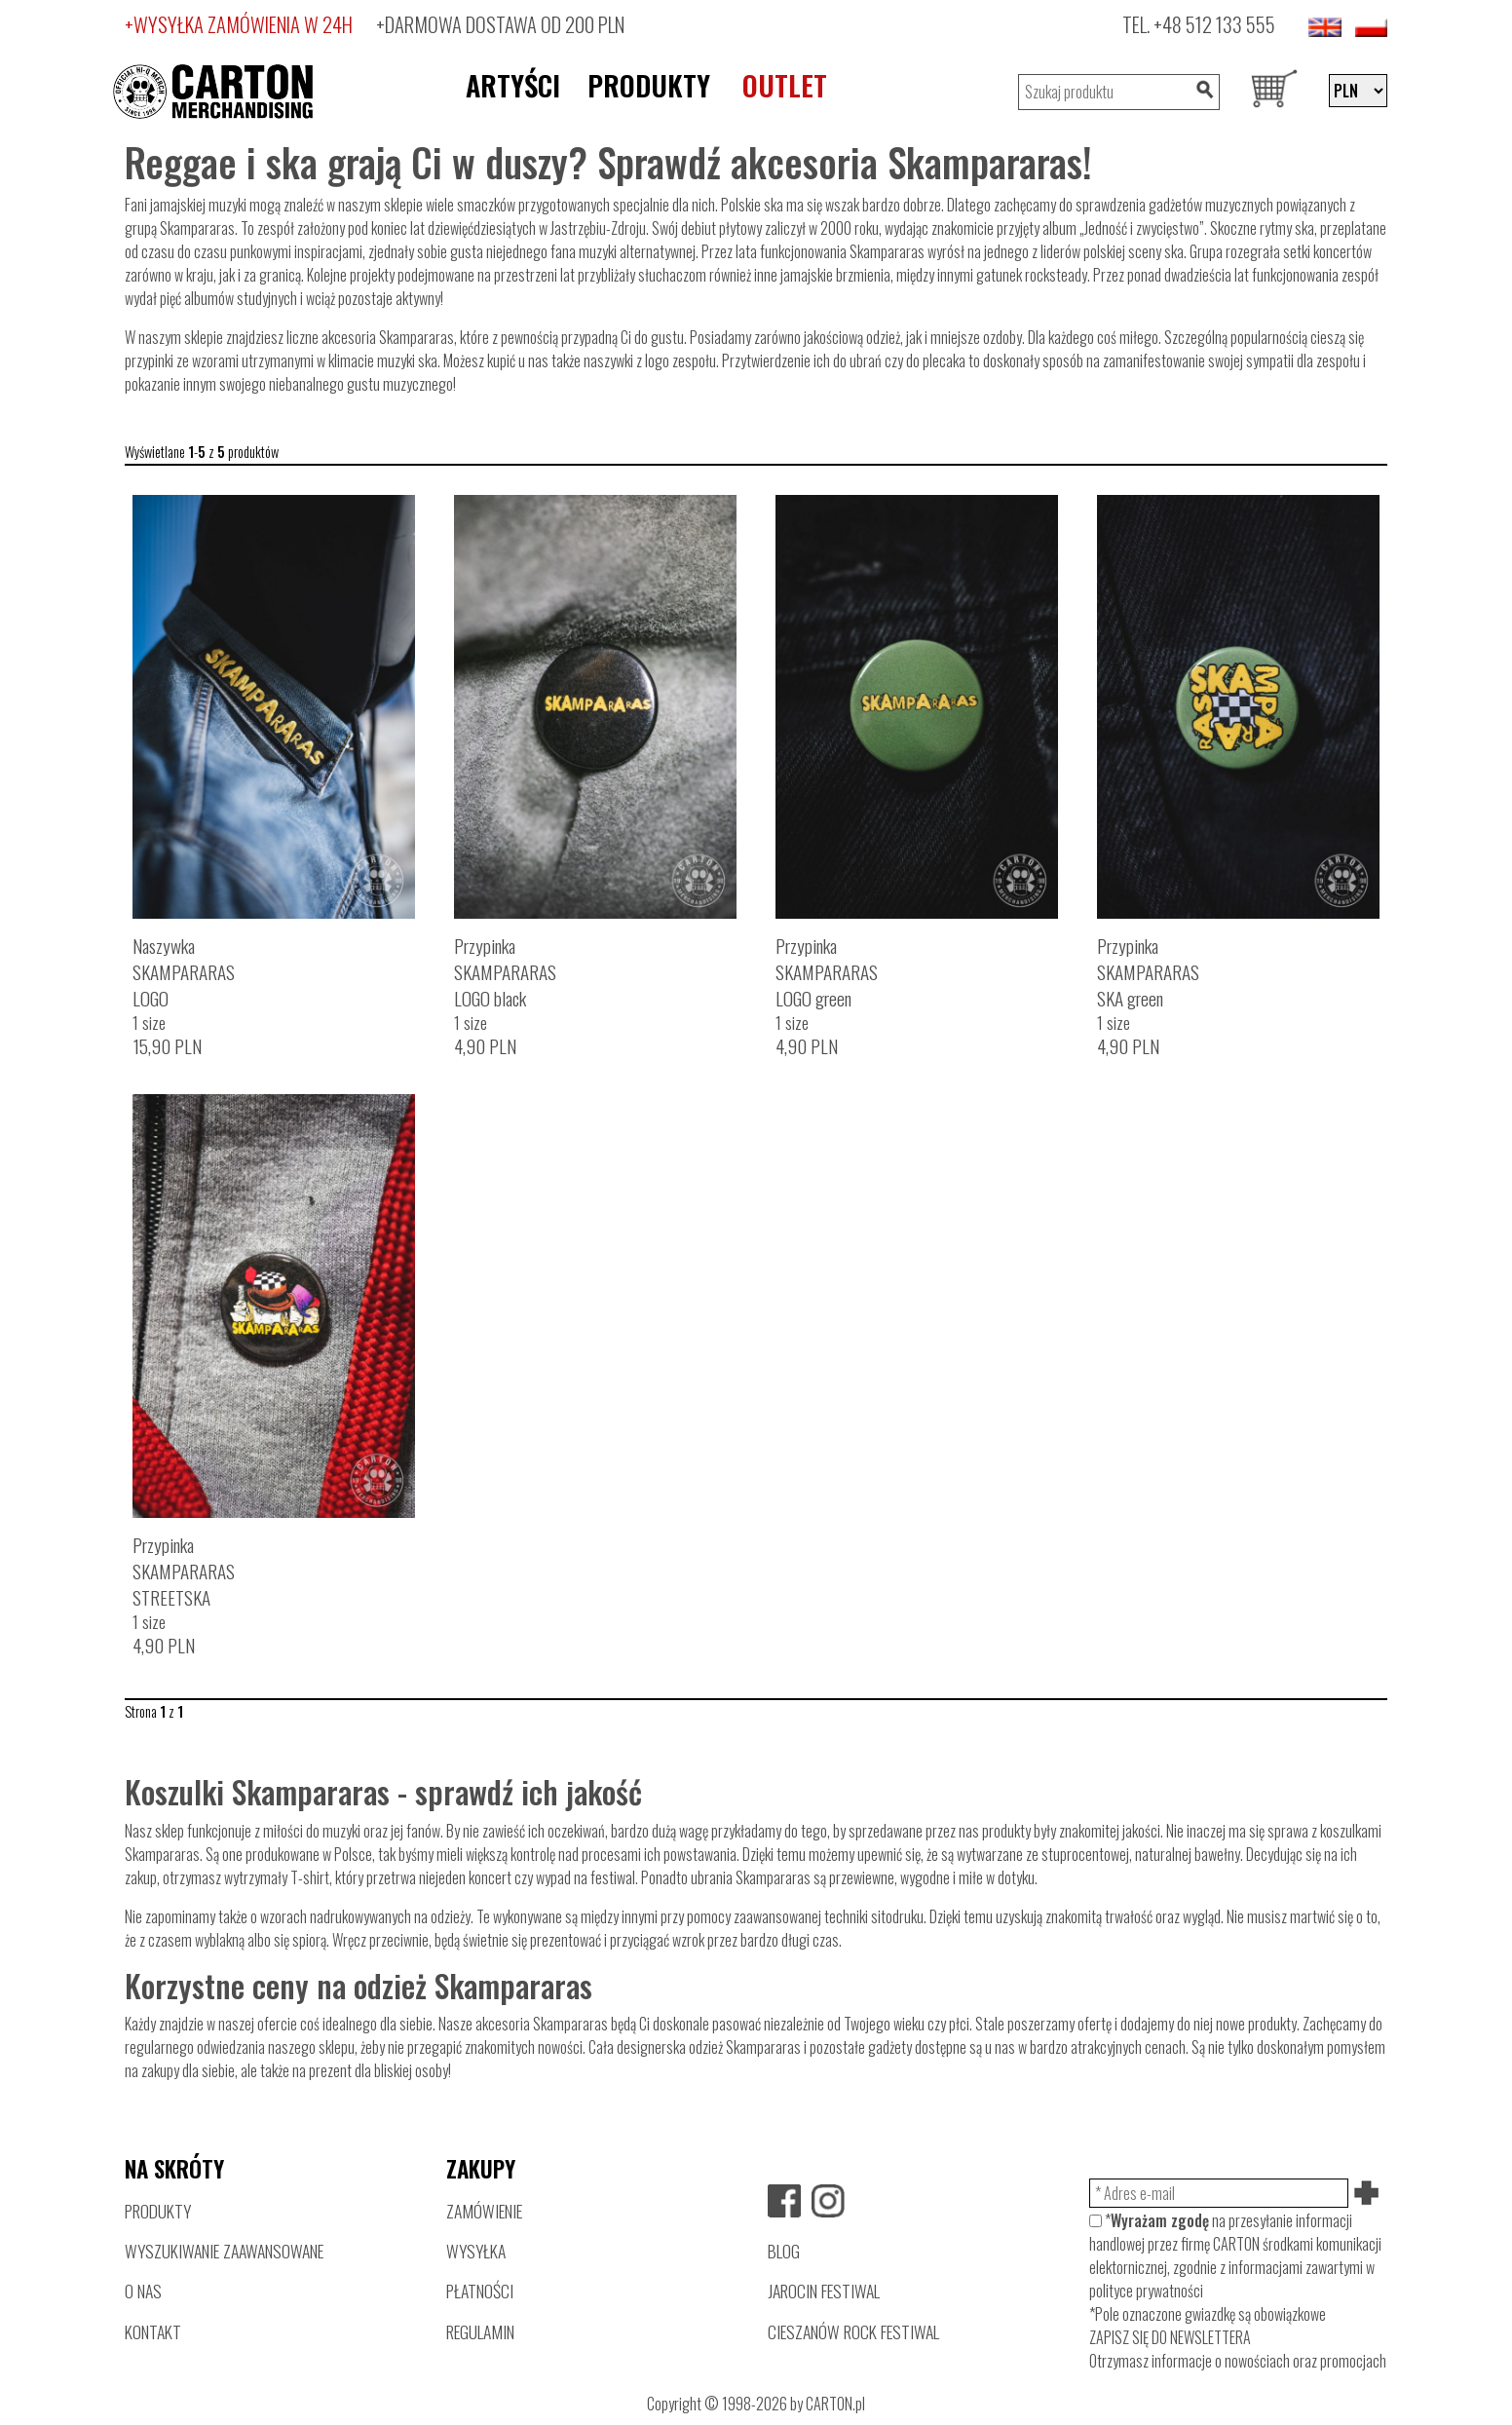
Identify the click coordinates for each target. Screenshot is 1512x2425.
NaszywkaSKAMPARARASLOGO (183, 971)
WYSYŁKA (476, 2250)
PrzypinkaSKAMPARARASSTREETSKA (183, 1571)
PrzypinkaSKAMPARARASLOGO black (505, 971)
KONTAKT (153, 2331)
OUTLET (784, 84)
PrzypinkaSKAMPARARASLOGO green (826, 971)
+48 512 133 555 (1214, 24)
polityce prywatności (1146, 2290)
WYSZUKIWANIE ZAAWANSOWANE (224, 2250)
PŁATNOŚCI (479, 2290)
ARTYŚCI (513, 84)
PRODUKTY (648, 84)
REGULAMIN (480, 2331)
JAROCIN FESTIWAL (824, 2290)
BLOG (784, 2250)
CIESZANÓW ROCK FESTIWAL (853, 2331)
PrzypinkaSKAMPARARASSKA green (1148, 971)
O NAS (143, 2290)
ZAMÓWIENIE (484, 2210)
